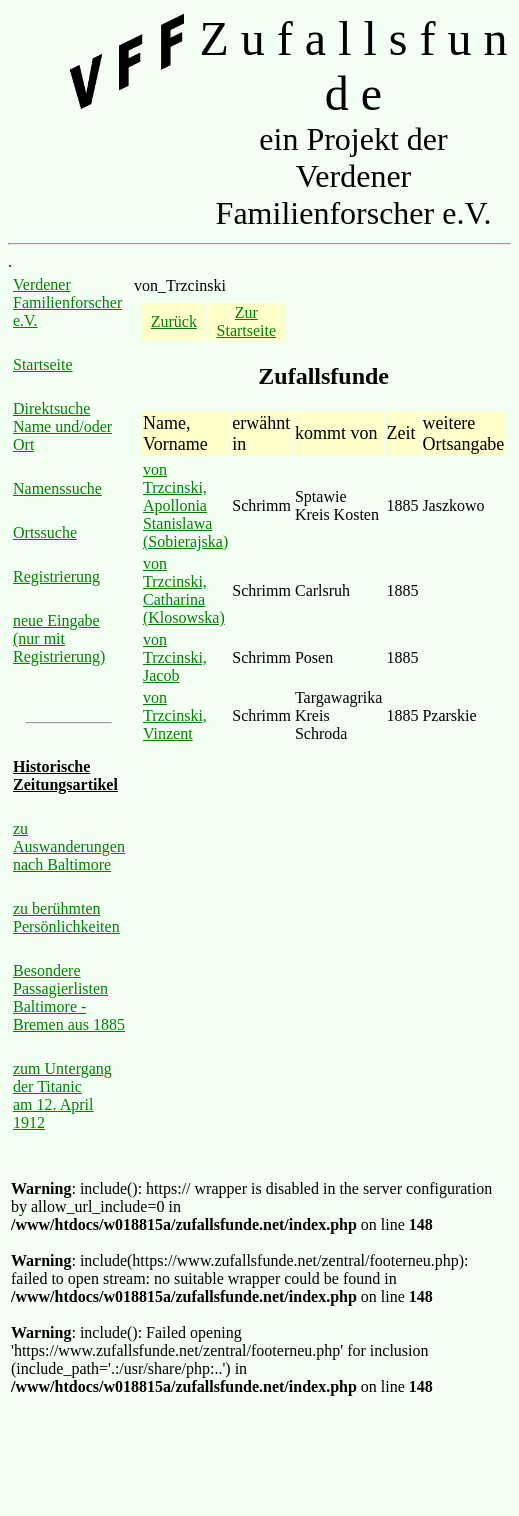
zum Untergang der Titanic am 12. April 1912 (62, 1095)
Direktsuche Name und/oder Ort (62, 426)
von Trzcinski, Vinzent (175, 715)
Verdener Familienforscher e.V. (67, 302)
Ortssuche (45, 532)
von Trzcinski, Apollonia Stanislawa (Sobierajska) (185, 505)
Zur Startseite (247, 321)
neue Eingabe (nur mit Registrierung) (59, 638)
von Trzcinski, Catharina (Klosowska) (184, 590)
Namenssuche (57, 488)
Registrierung (56, 576)
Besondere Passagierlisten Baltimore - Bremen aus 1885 (69, 997)
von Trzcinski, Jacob (175, 657)
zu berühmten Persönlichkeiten (66, 917)
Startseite (43, 364)
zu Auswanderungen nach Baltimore (69, 846)
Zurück (174, 321)
